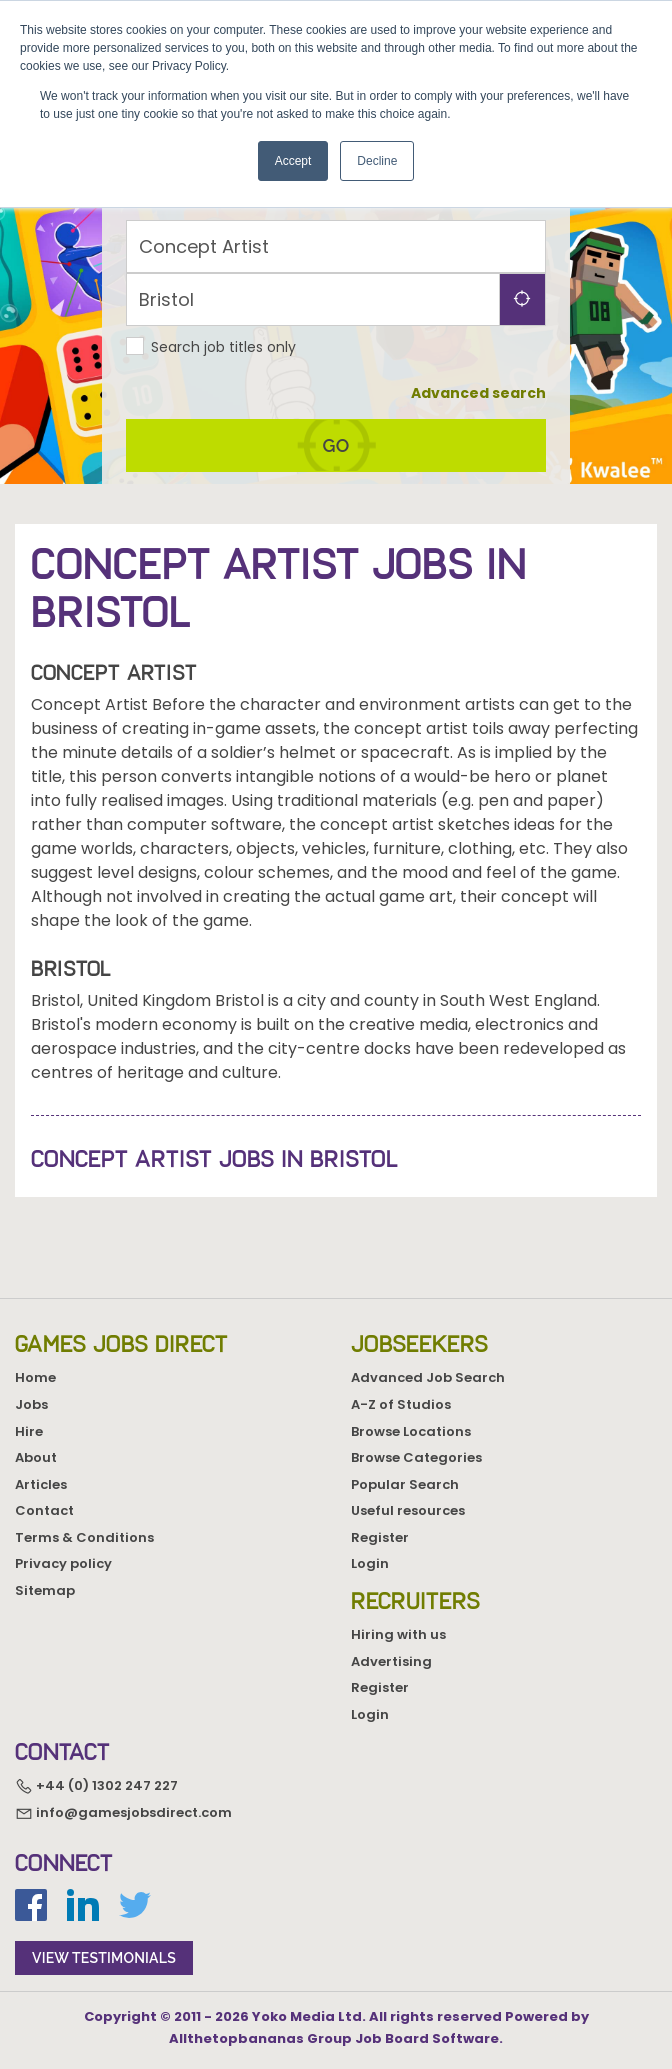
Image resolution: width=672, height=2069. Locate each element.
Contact (44, 1510)
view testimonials (104, 1958)
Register (380, 1537)
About (36, 1457)
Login (370, 1563)
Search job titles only (223, 347)
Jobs (31, 1404)
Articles (41, 1484)
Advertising (391, 1661)
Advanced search (478, 393)
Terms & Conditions (84, 1537)
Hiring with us (398, 1634)
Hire (29, 1431)
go (336, 445)
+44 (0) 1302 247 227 (96, 1785)
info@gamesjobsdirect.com (123, 1812)
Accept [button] (293, 161)
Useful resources (408, 1510)
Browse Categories (416, 1457)
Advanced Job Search (428, 1377)
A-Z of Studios (401, 1404)
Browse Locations (411, 1431)
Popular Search (405, 1484)
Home (35, 1377)
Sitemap (45, 1590)
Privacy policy (63, 1563)
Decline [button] (377, 161)
